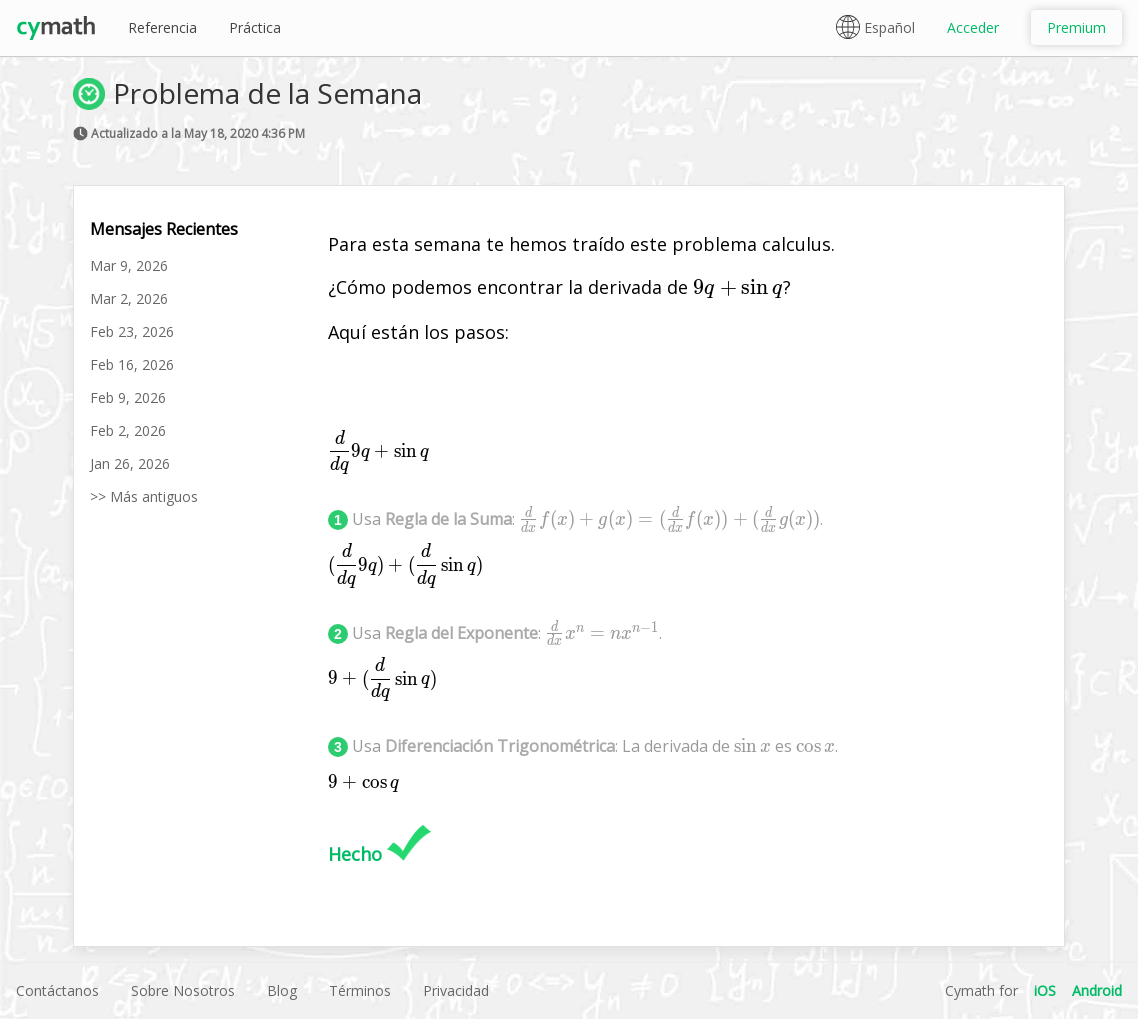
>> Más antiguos (144, 496)
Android (1097, 990)
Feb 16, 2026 (132, 364)
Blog (282, 990)
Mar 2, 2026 (129, 298)
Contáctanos (57, 990)
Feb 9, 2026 (128, 397)
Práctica (255, 27)
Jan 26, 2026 (130, 463)
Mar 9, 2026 (129, 265)
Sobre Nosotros (183, 990)
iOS (1045, 990)
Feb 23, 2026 (132, 331)
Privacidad (456, 990)
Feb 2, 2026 (128, 430)
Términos (360, 990)
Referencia (162, 27)
